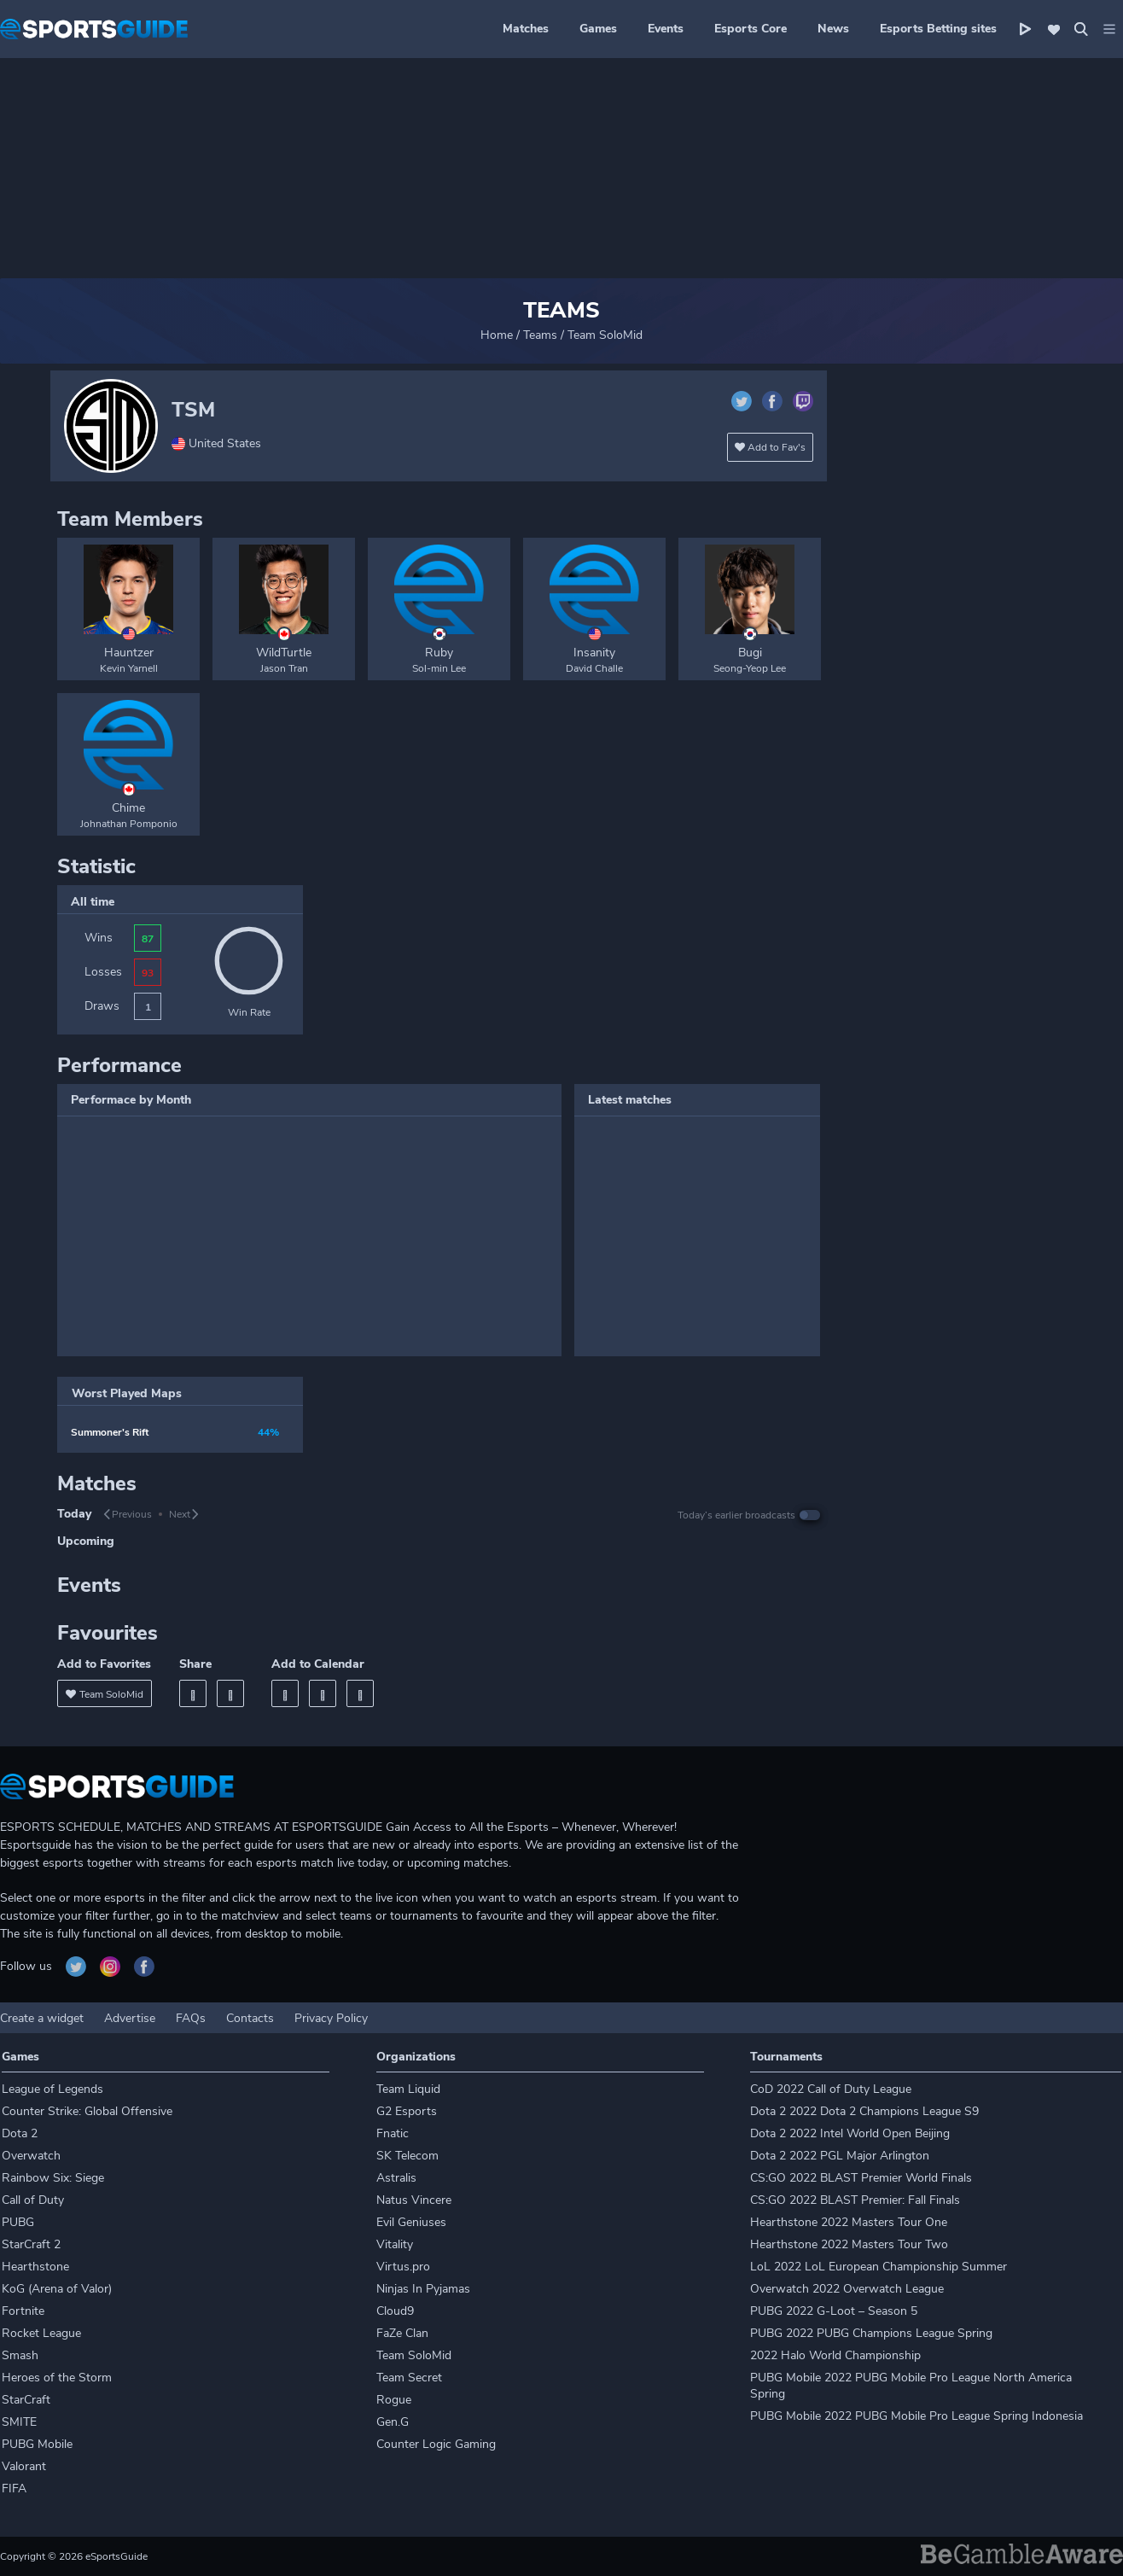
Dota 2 (20, 2133)
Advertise (129, 2018)
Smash (20, 2355)
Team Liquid (408, 2089)
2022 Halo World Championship (835, 2355)
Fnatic (392, 2133)
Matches (526, 28)
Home (496, 335)
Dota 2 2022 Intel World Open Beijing (850, 2133)
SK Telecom (407, 2156)
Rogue (393, 2400)
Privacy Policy (331, 2018)
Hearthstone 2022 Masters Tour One (848, 2222)
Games (598, 28)
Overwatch (31, 2156)
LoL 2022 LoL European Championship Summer (878, 2266)
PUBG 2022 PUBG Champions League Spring (871, 2333)
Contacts (250, 2018)
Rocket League (41, 2333)
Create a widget (42, 2018)
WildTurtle (283, 652)
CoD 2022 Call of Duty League (830, 2089)
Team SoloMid (413, 2355)
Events (666, 28)
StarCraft (26, 2400)
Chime (128, 808)
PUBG (18, 2222)
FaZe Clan (402, 2333)
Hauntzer (129, 652)
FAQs (191, 2018)
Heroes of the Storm (57, 2377)
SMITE (19, 2422)
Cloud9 (395, 2311)
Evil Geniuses (411, 2222)
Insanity (594, 652)
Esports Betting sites (938, 28)
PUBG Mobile (37, 2444)
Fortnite (23, 2311)
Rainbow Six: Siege (53, 2178)
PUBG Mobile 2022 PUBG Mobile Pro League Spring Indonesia (916, 2416)
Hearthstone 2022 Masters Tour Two (849, 2244)
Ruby (439, 652)
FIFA (14, 2488)
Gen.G (392, 2422)
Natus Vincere (413, 2200)
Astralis (396, 2178)
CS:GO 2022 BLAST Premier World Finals (861, 2178)
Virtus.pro (403, 2266)
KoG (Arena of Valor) (57, 2289)
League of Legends (52, 2089)
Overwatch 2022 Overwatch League (847, 2289)
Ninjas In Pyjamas (423, 2289)
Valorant (24, 2466)
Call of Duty (33, 2200)
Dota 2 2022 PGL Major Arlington (839, 2156)
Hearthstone (35, 2266)
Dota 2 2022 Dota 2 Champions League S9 (864, 2111)
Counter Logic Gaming (436, 2444)
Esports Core (750, 28)
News (833, 28)
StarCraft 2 (31, 2244)
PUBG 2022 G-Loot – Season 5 (833, 2311)
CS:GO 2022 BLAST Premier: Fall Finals (855, 2200)
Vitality (394, 2244)
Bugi (750, 652)
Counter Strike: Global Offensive (87, 2111)
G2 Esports (406, 2111)
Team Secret (409, 2377)
